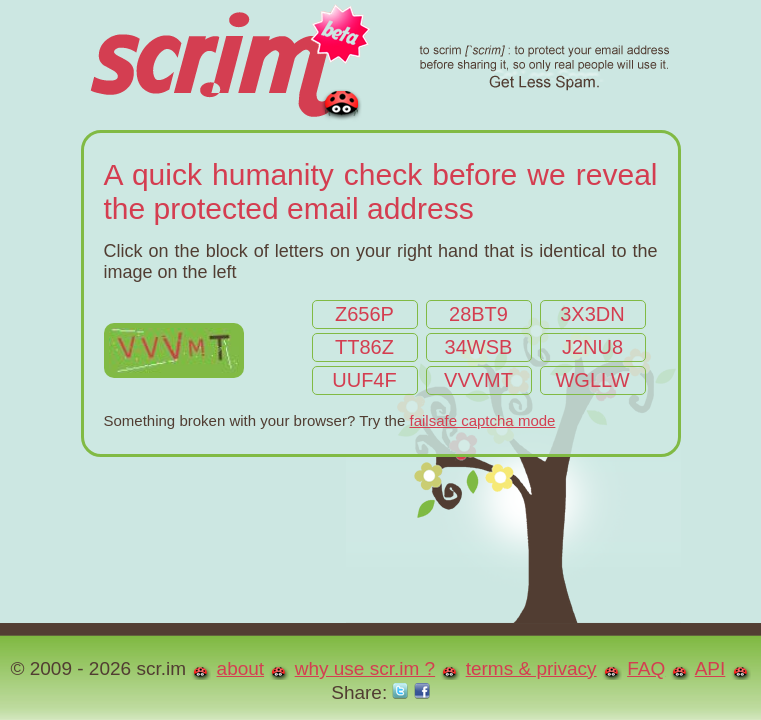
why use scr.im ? (365, 668)
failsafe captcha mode (482, 420)
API (710, 668)
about (241, 668)
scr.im (378, 65)
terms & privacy (531, 668)
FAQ (646, 668)
